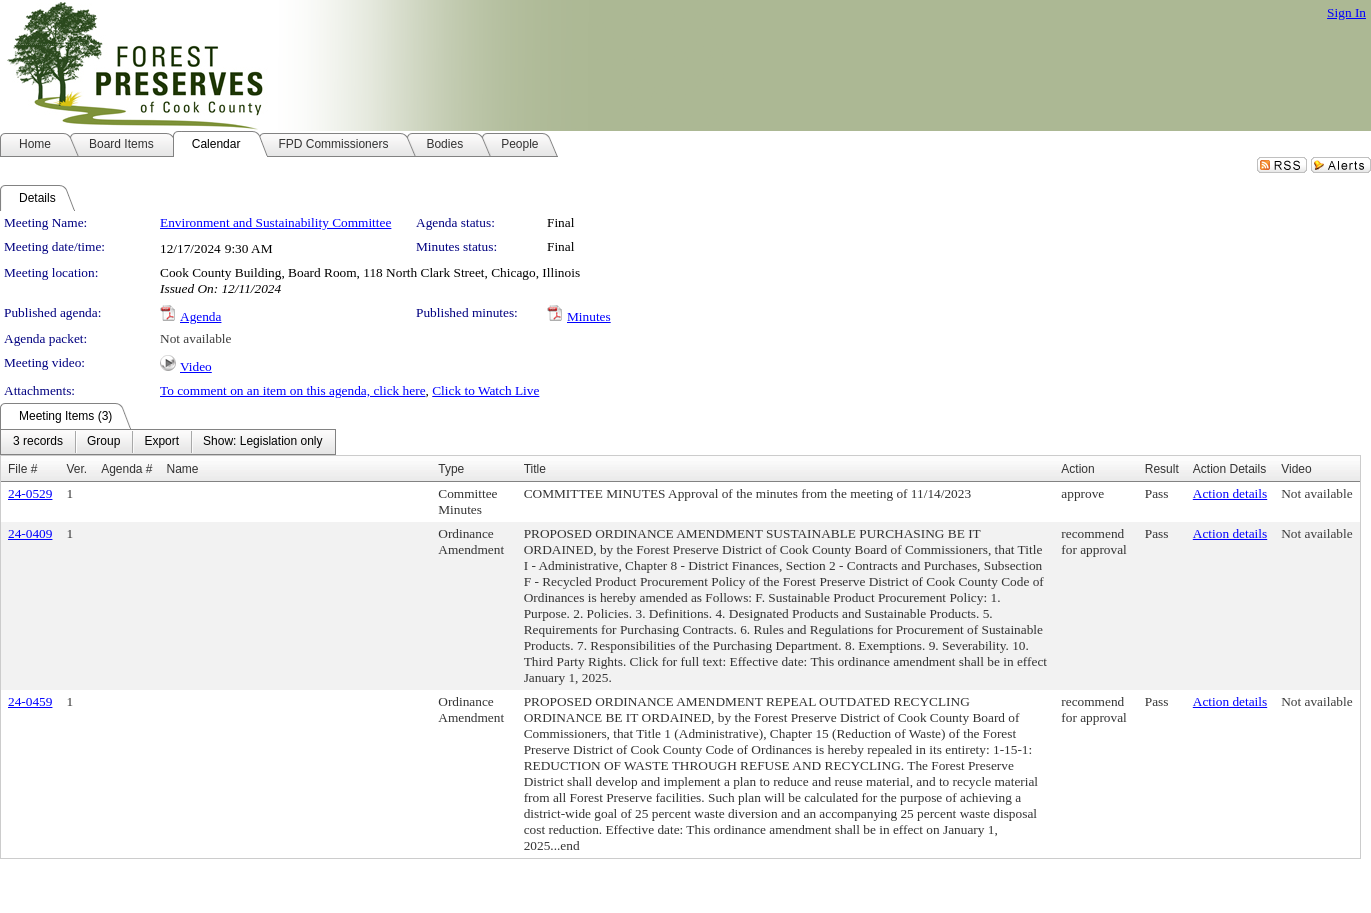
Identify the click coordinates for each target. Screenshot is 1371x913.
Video (196, 366)
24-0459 (30, 701)
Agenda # (126, 469)
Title (535, 469)
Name (183, 469)
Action (1077, 469)
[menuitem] (38, 442)
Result (1162, 469)
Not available (195, 338)
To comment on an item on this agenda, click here (293, 390)
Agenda (200, 316)
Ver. (76, 469)
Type (451, 469)
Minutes (589, 316)
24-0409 (30, 533)
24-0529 (30, 493)
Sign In (1346, 12)
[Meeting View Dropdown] (262, 442)
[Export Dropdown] (161, 442)
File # (22, 469)
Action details (1230, 493)
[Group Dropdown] (103, 442)
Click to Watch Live (485, 390)
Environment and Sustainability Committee (275, 222)
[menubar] (168, 442)
